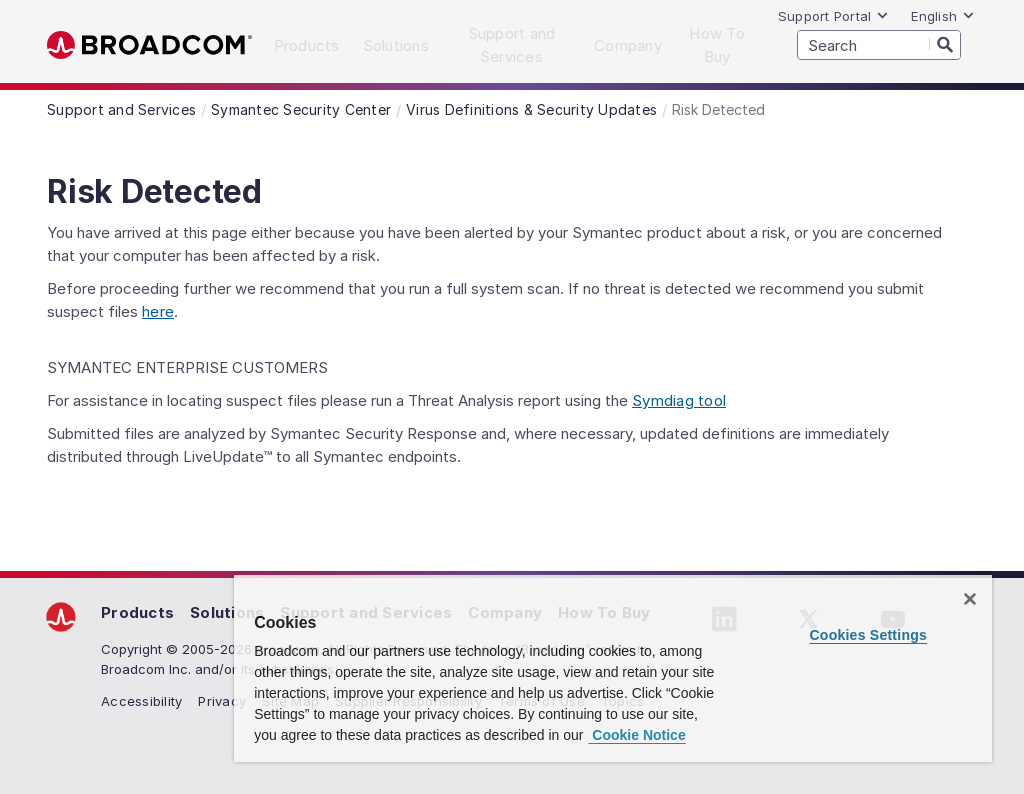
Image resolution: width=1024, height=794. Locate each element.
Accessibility (141, 701)
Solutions (227, 612)
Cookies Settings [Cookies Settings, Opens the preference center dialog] (868, 635)
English (943, 16)
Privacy (222, 701)
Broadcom (149, 45)
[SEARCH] (879, 45)
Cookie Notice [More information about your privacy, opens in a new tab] (636, 735)
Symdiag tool (679, 400)
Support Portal (834, 16)
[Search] (945, 44)
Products (137, 612)
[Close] (970, 599)
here (158, 311)
